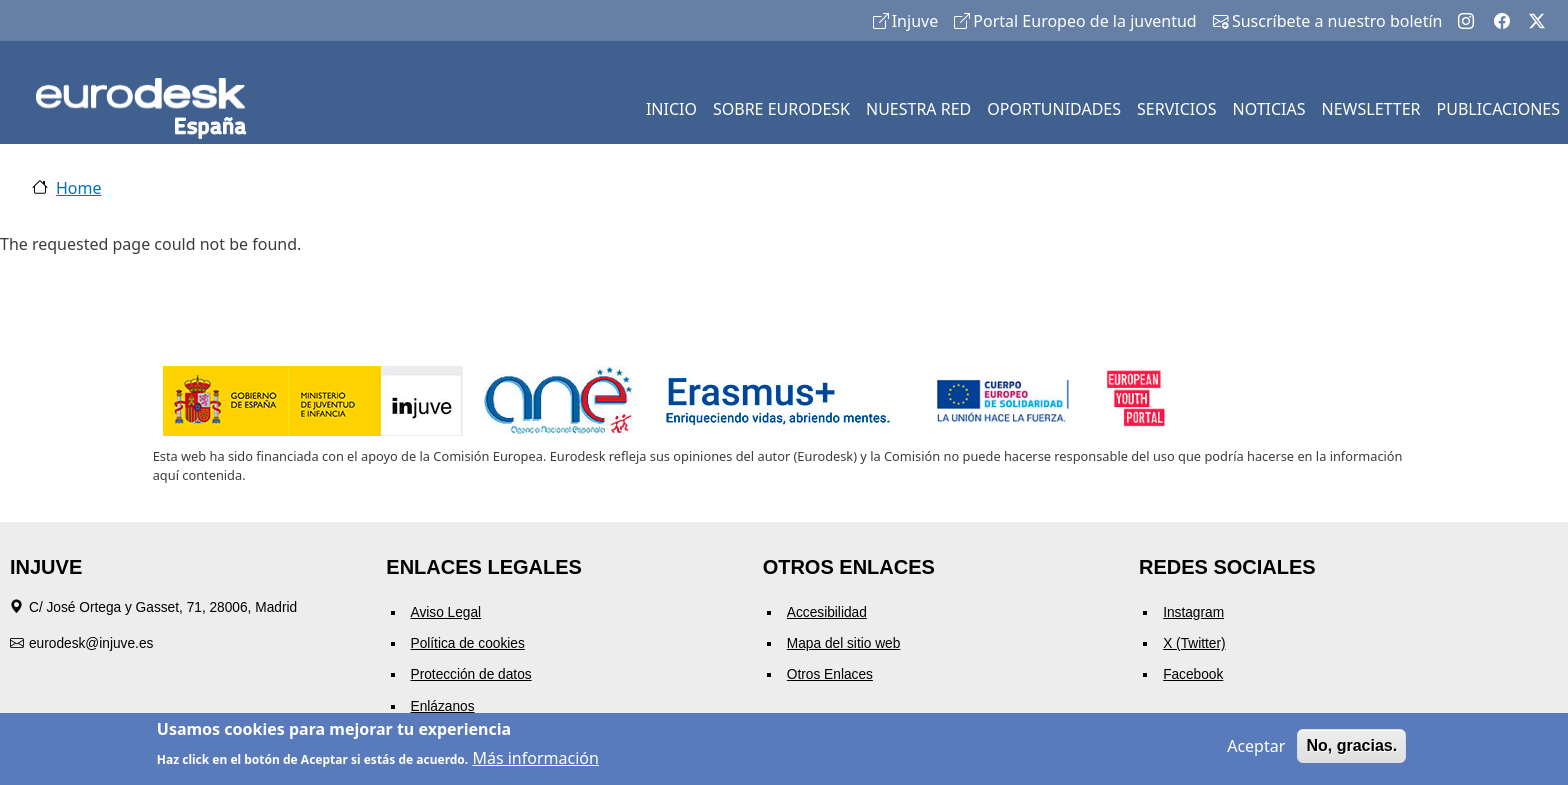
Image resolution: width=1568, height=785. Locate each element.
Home (79, 188)
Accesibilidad (827, 612)
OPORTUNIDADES (1054, 109)
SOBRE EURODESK (781, 109)
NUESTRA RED (918, 109)
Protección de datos (471, 674)
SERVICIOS (1176, 109)
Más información (535, 760)
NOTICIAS (1269, 109)
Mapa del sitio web (844, 643)
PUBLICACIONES (1498, 109)
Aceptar (1256, 749)
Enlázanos (443, 706)
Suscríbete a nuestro (1328, 21)
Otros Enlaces (830, 674)
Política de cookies (468, 643)
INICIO (671, 109)
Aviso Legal (446, 612)
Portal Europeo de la (1075, 21)
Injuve (906, 21)
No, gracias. (1351, 748)
